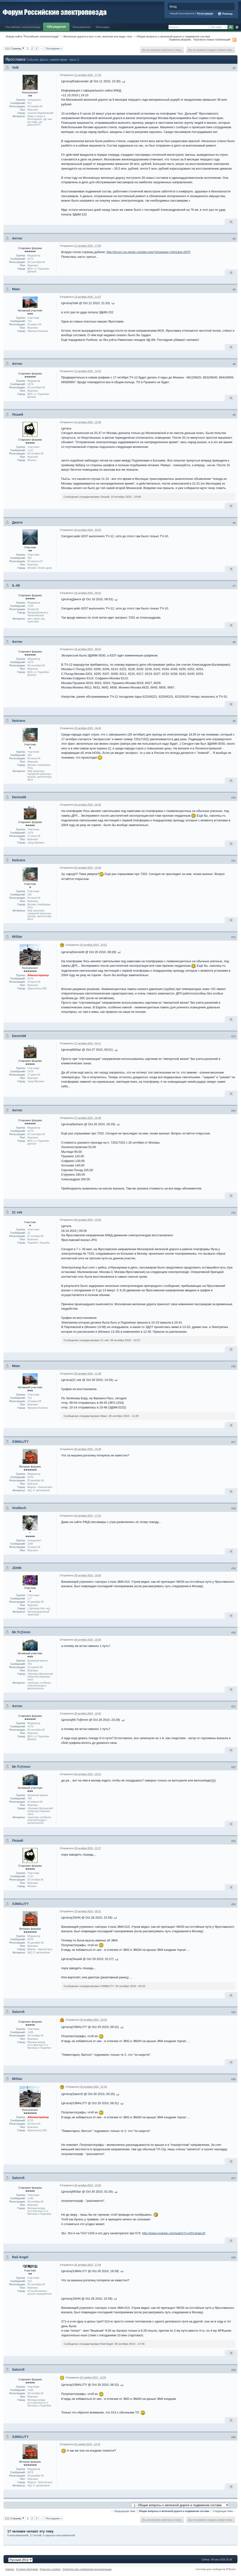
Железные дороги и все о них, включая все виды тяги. (98, 36)
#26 (233, 2079)
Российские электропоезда (23, 26)
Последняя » (53, 48)
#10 (233, 797)
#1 (234, 68)
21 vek (17, 1212)
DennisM (19, 797)
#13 (233, 1036)
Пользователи (82, 26)
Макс (16, 289)
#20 (233, 1632)
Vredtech (19, 1508)
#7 (234, 585)
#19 (233, 1568)
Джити (17, 522)
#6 (234, 522)
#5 (234, 414)
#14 (233, 1110)
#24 (233, 1904)
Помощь (225, 14)
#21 (233, 1706)
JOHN (16, 1568)
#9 (234, 721)
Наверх (9, 2569)
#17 (233, 1442)
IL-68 (16, 585)
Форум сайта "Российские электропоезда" (32, 36)
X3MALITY (20, 1441)
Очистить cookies (50, 2569)
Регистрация (205, 13)
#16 (233, 1366)
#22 (233, 1767)
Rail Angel (20, 2257)
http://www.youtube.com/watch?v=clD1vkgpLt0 (173, 2233)
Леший (17, 414)
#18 (233, 1508)
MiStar (17, 936)
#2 (234, 238)
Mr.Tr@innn (21, 1632)
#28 (233, 2257)
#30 (233, 2437)
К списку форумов (27, 2569)
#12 (233, 937)
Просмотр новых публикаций (211, 39)
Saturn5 (18, 2012)
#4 (234, 364)
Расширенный (237, 27)
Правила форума (180, 39)
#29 (233, 2370)
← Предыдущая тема (123, 2511)
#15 (233, 1212)
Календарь (103, 26)
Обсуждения (56, 26)
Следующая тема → (224, 2511)
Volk (15, 67)
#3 (234, 289)
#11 (233, 860)
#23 (233, 1841)
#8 (234, 642)
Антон (17, 238)
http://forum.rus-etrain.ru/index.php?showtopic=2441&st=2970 (148, 252)
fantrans (18, 721)
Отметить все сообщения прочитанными (87, 2569)
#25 (233, 2012)
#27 (233, 2178)
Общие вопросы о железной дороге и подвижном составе (173, 36)
